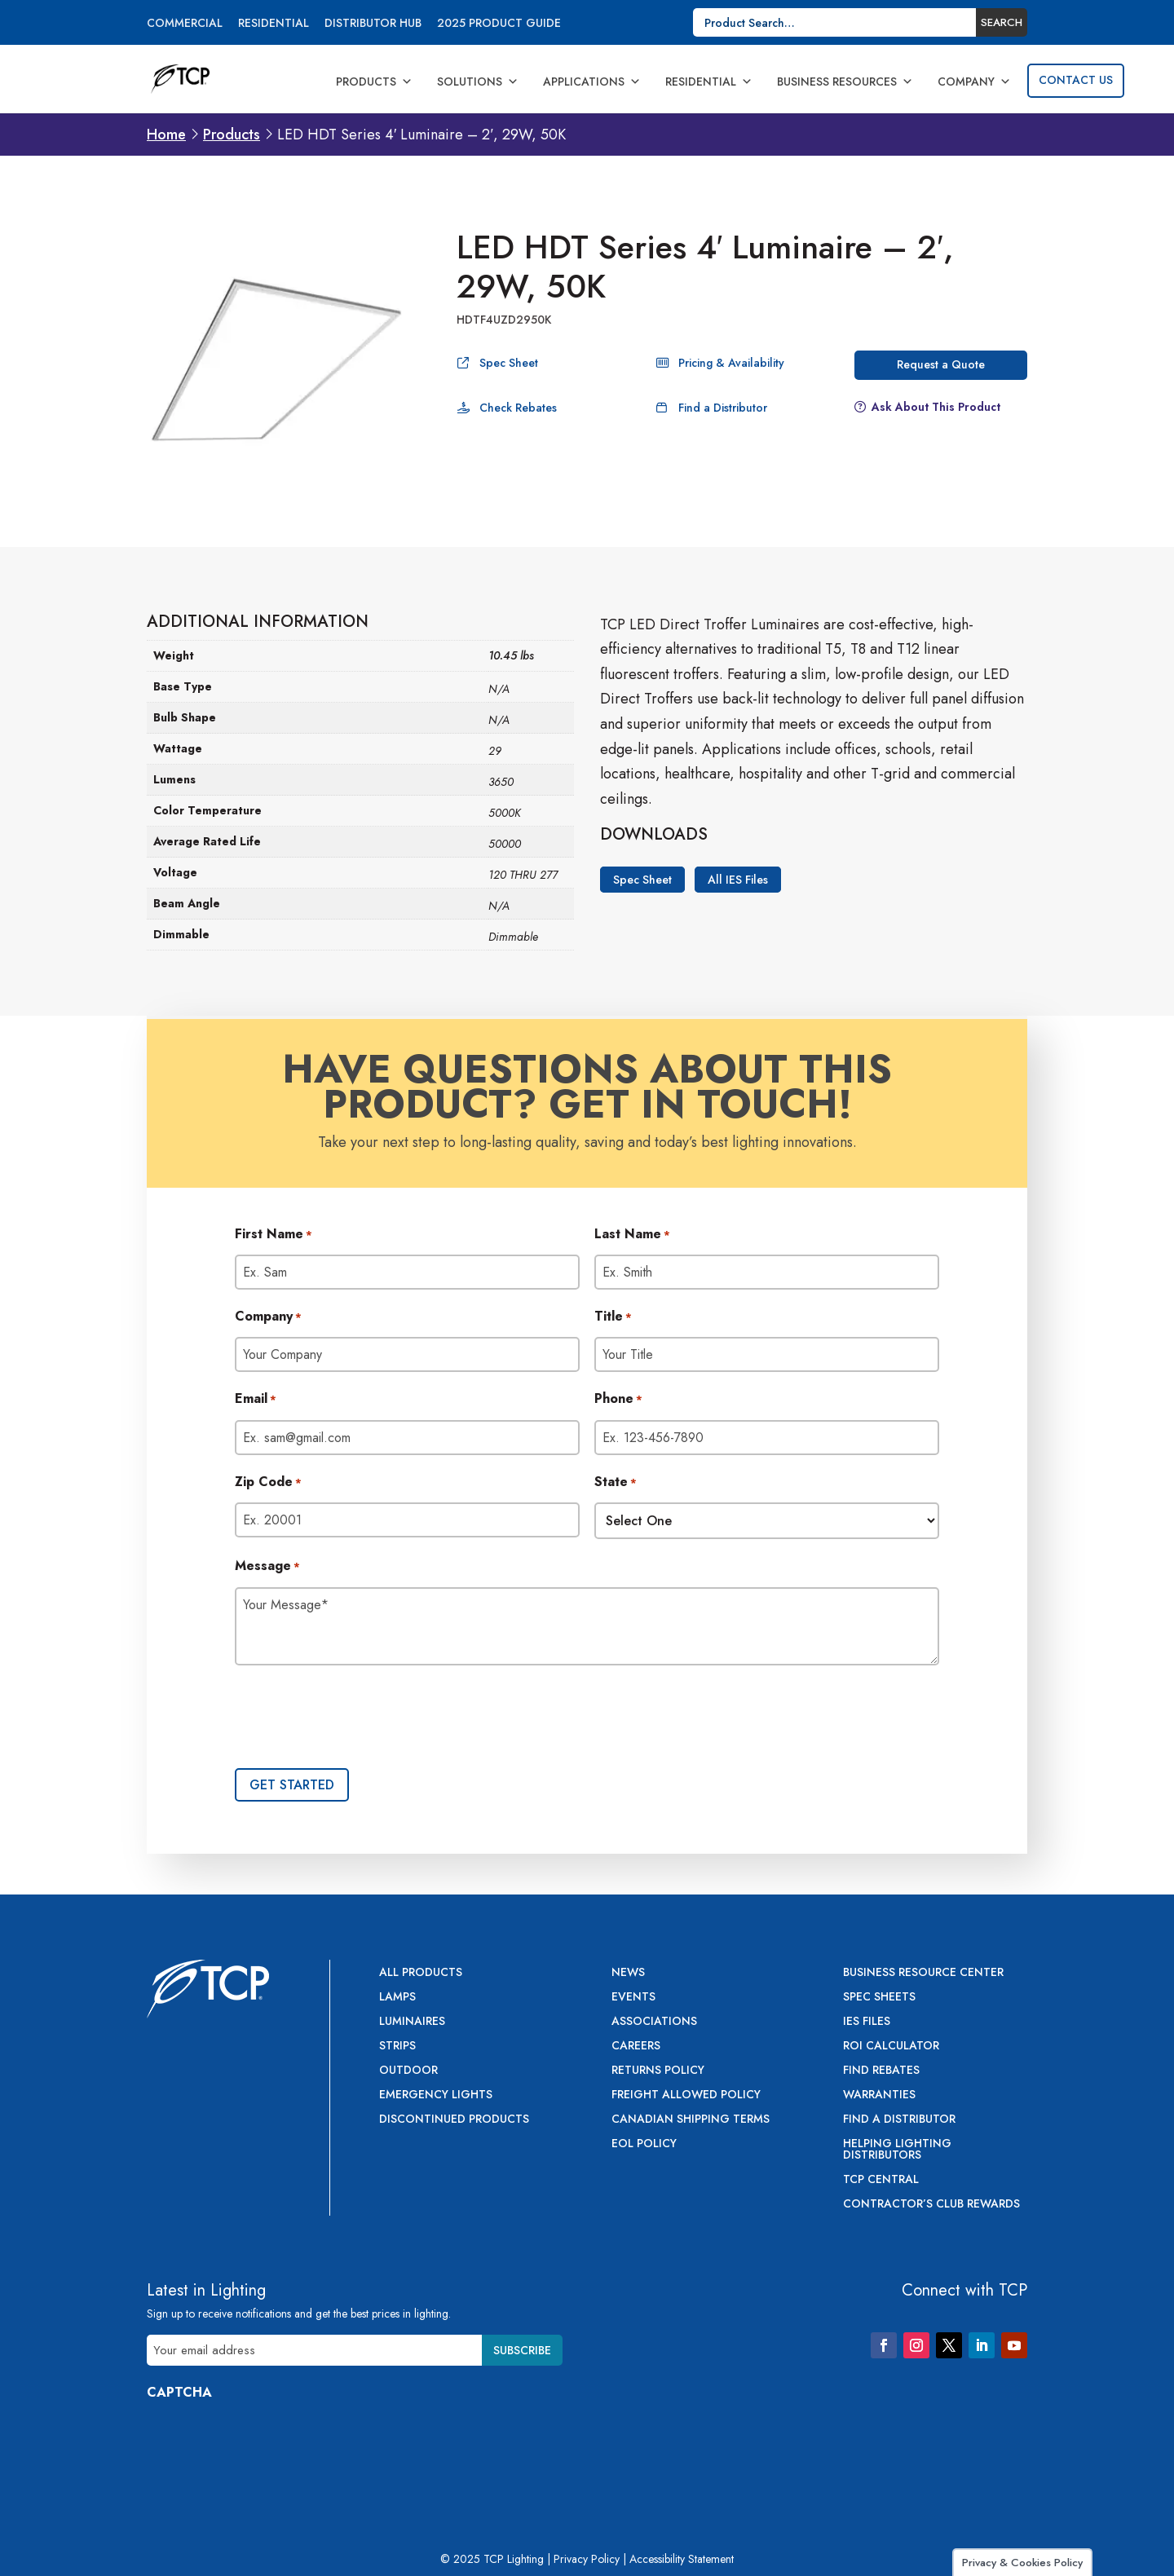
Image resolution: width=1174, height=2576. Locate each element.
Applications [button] (592, 81)
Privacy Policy (587, 2559)
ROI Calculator (891, 2046)
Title (613, 1317)
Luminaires (412, 2022)
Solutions (478, 81)
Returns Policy (657, 2071)
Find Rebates (881, 2071)
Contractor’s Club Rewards (931, 2205)
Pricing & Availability (731, 363)
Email (255, 1400)
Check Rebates (518, 407)
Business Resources (845, 81)
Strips (397, 2046)
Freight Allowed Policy (686, 2095)
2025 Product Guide (499, 24)
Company (974, 81)
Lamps (397, 1998)
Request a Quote (941, 364)
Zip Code (268, 1483)
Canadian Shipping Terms (690, 2120)
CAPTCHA (179, 2392)
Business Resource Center (923, 1973)
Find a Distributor (722, 407)
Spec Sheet (508, 363)
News (628, 1973)
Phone (618, 1400)
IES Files (866, 2022)
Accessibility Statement (681, 2559)
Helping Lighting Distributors (897, 2150)
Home (166, 134)
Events (633, 1998)
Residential (273, 24)
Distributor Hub (372, 24)
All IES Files (738, 879)
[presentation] (359, 1718)
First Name (273, 1235)
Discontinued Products (454, 2120)
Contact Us (1076, 80)
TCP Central (881, 2180)
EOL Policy (644, 2144)
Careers (635, 2046)
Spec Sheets (879, 1998)
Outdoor (408, 2071)
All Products (420, 1973)
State (615, 1483)
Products (374, 81)
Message (267, 1567)
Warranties (879, 2095)
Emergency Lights (435, 2095)
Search (1001, 22)
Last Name (632, 1235)
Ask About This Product (936, 407)
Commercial (185, 24)
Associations (654, 2022)
